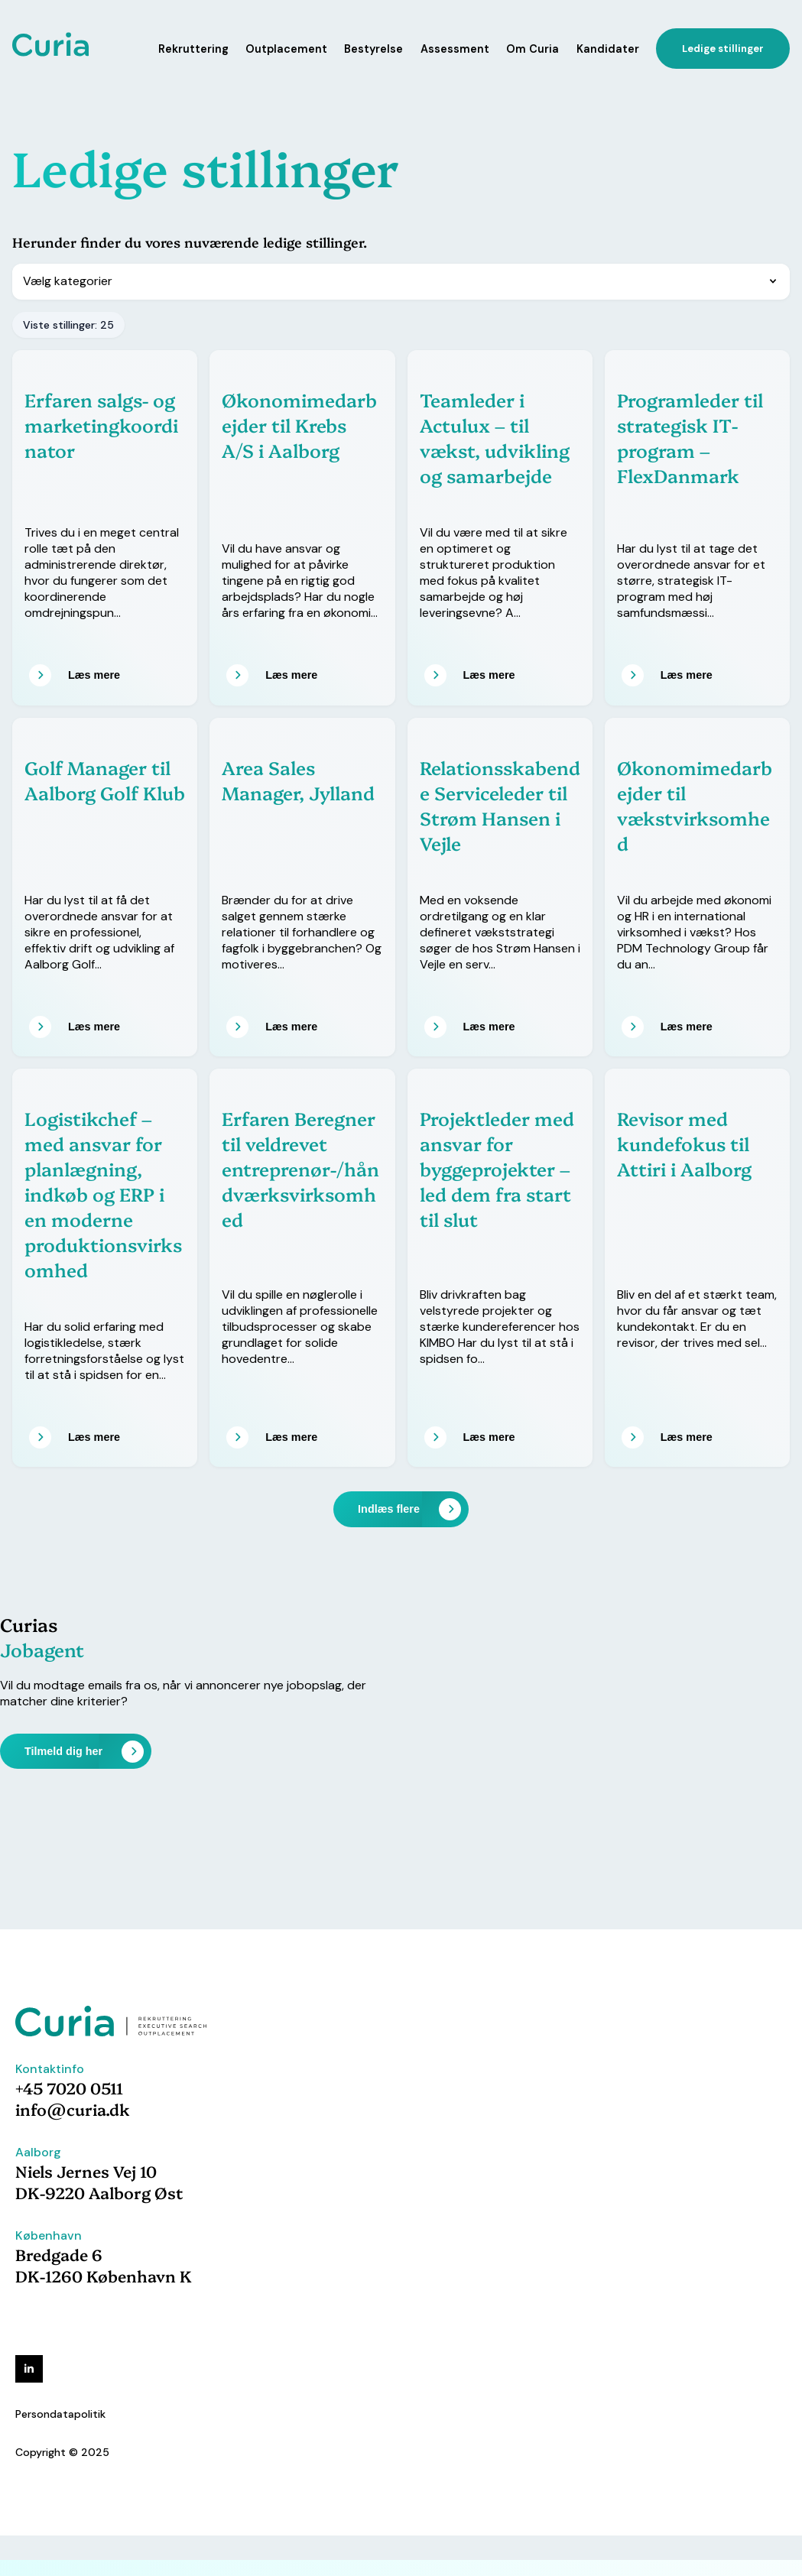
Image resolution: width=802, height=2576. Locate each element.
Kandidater (607, 49)
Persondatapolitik (60, 2414)
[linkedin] (29, 2369)
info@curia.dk (72, 2109)
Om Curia (532, 49)
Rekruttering (193, 49)
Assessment (454, 49)
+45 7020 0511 (69, 2087)
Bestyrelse (373, 49)
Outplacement (286, 49)
